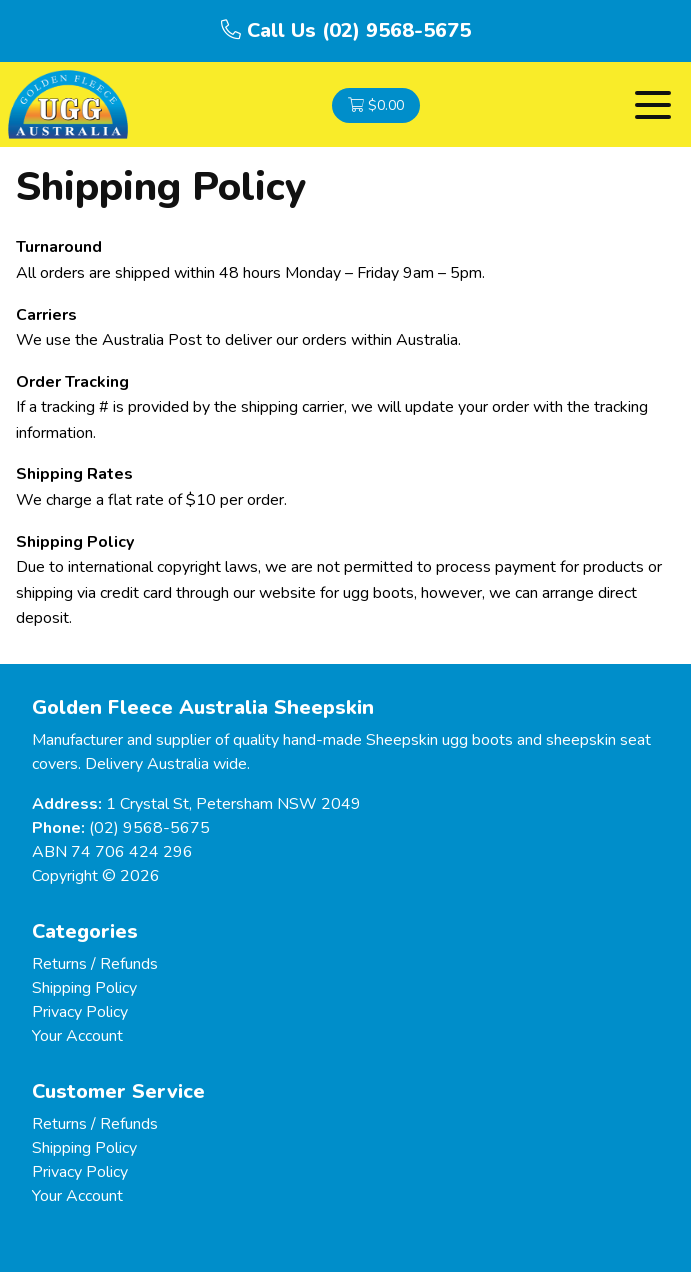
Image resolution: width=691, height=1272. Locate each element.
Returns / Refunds (95, 964)
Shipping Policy (84, 988)
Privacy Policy (80, 1012)
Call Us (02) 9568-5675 (346, 30)
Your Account (77, 1036)
